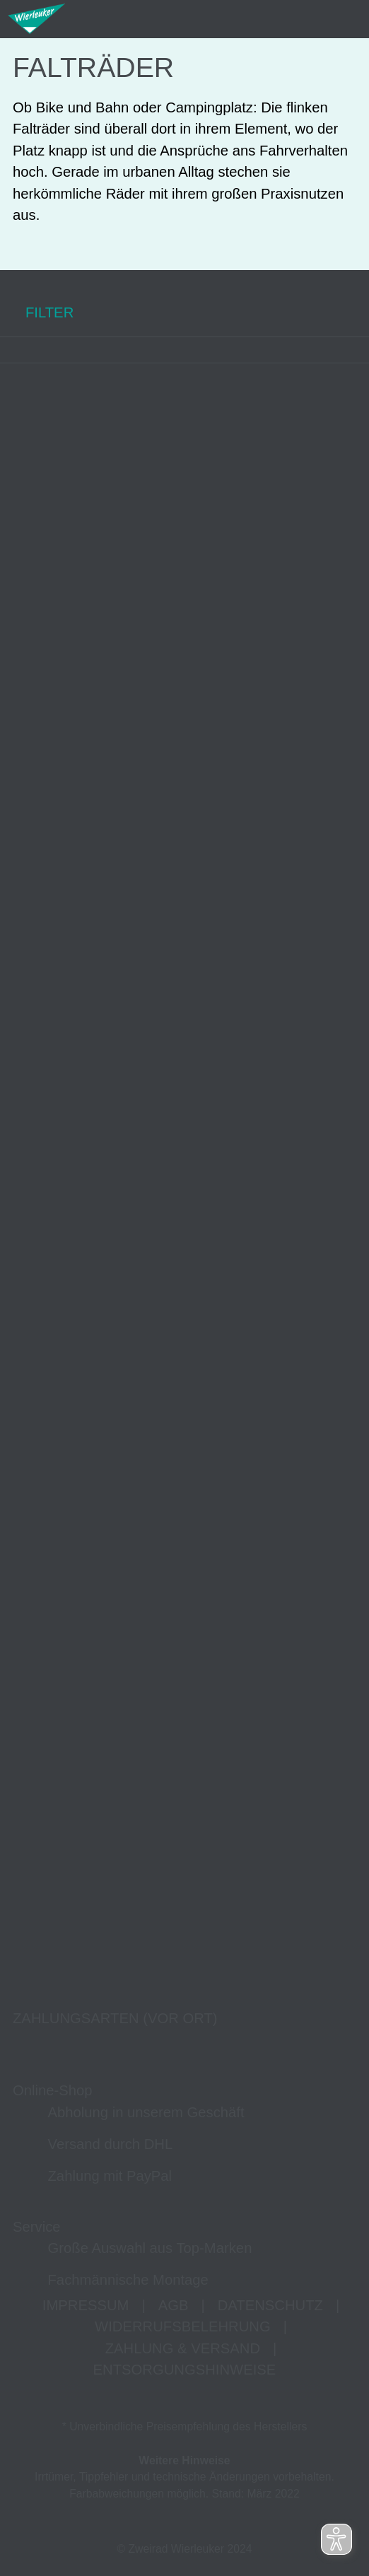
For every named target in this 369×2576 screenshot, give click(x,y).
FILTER (37, 312)
